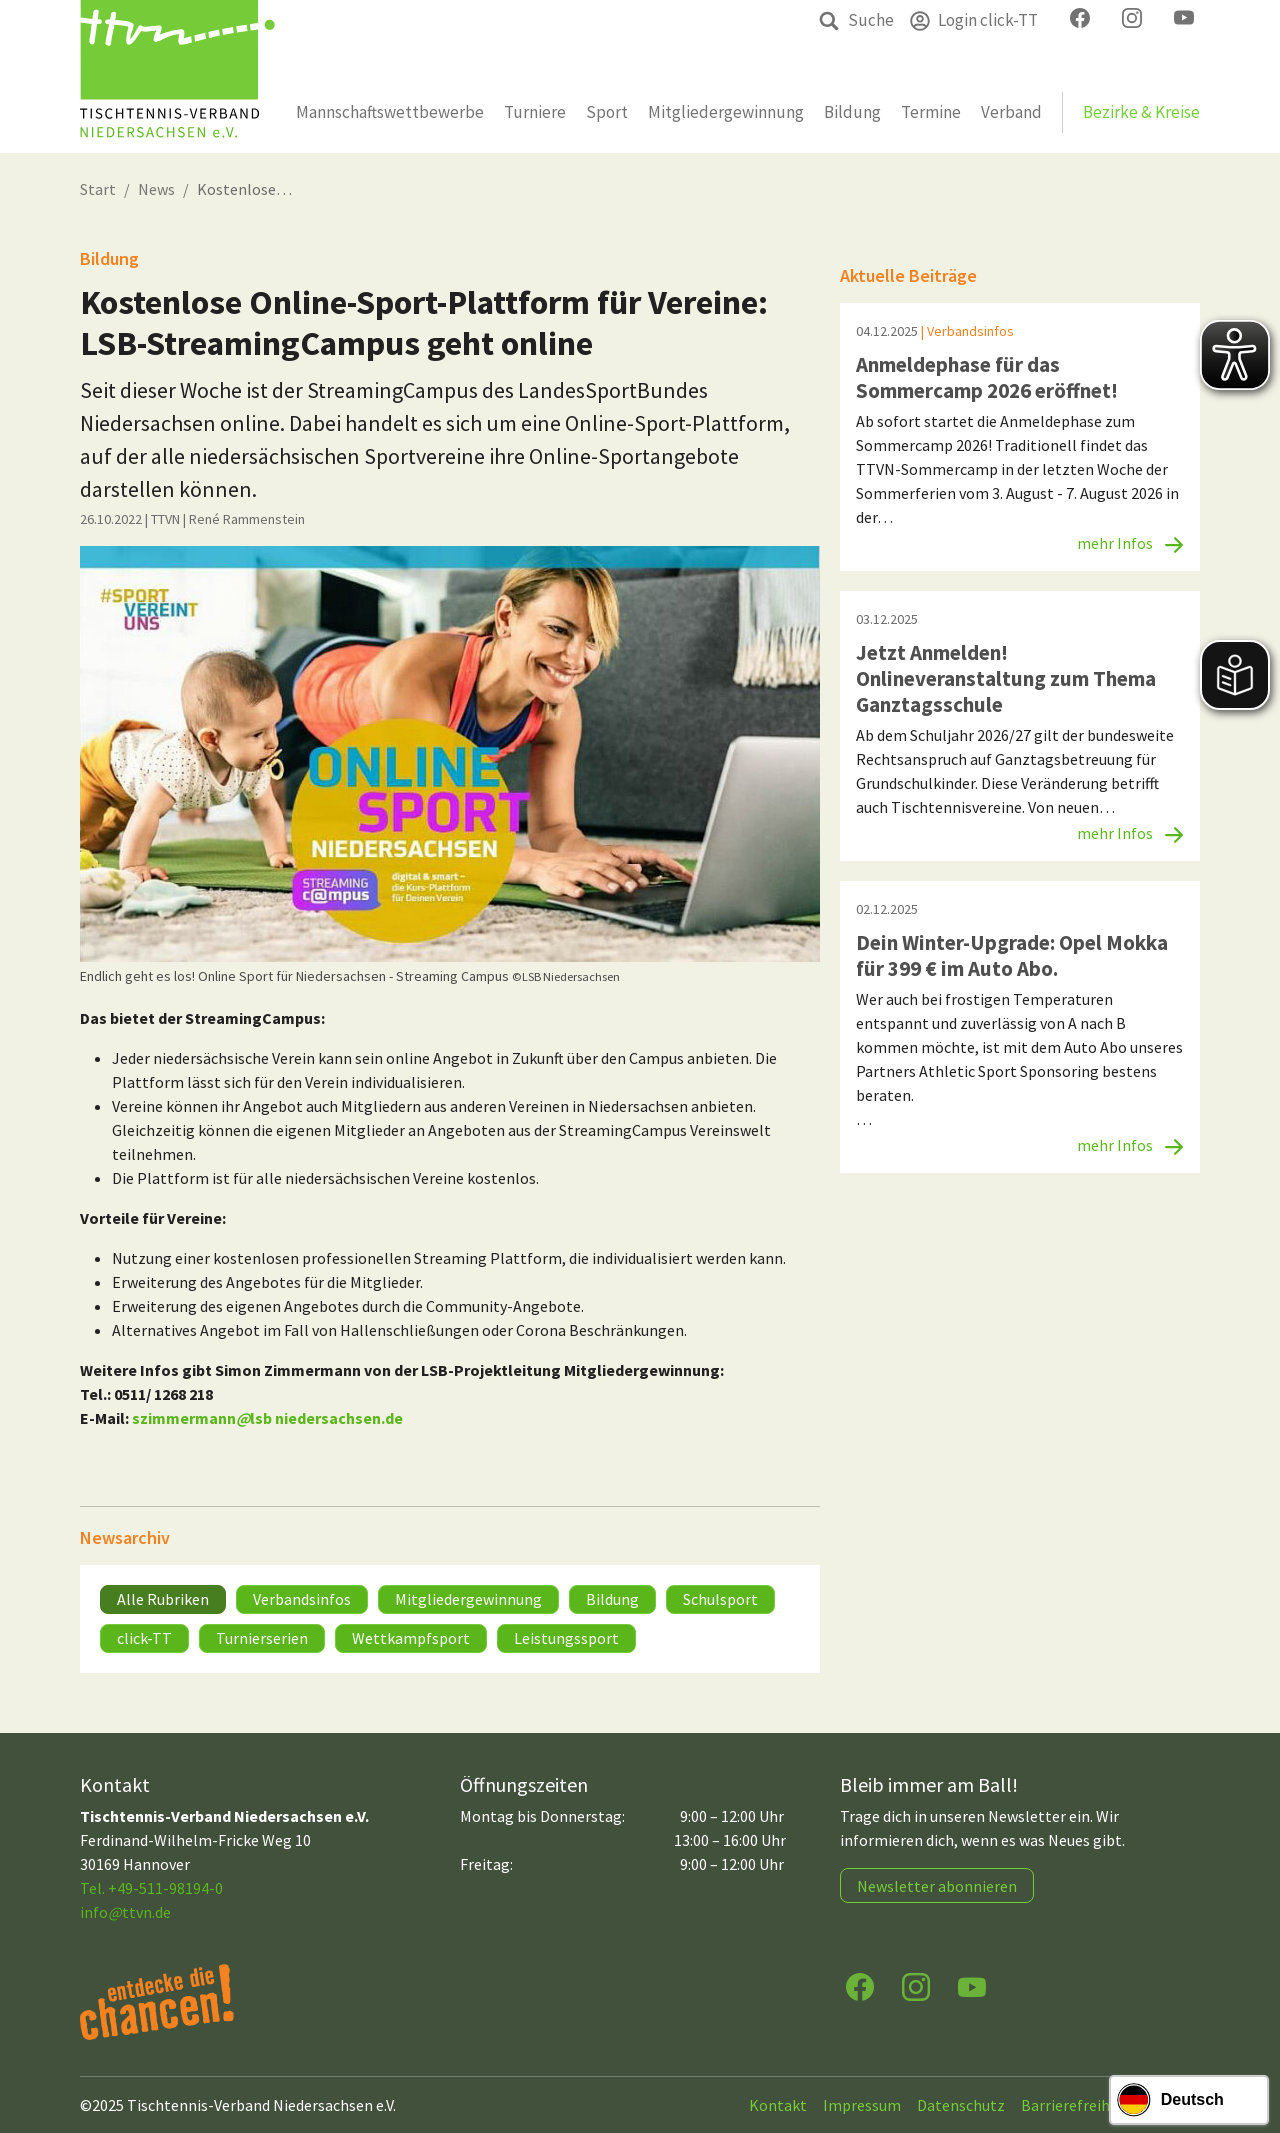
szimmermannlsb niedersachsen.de (267, 1418)
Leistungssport (566, 1638)
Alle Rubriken (163, 1599)
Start (98, 189)
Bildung (612, 1599)
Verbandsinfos (302, 1599)
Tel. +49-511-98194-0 (151, 1888)
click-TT (144, 1638)
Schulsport (720, 1599)
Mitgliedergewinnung (468, 1599)
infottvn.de (125, 1912)
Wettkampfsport (411, 1638)
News (156, 189)
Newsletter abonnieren (937, 1886)
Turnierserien (262, 1638)
